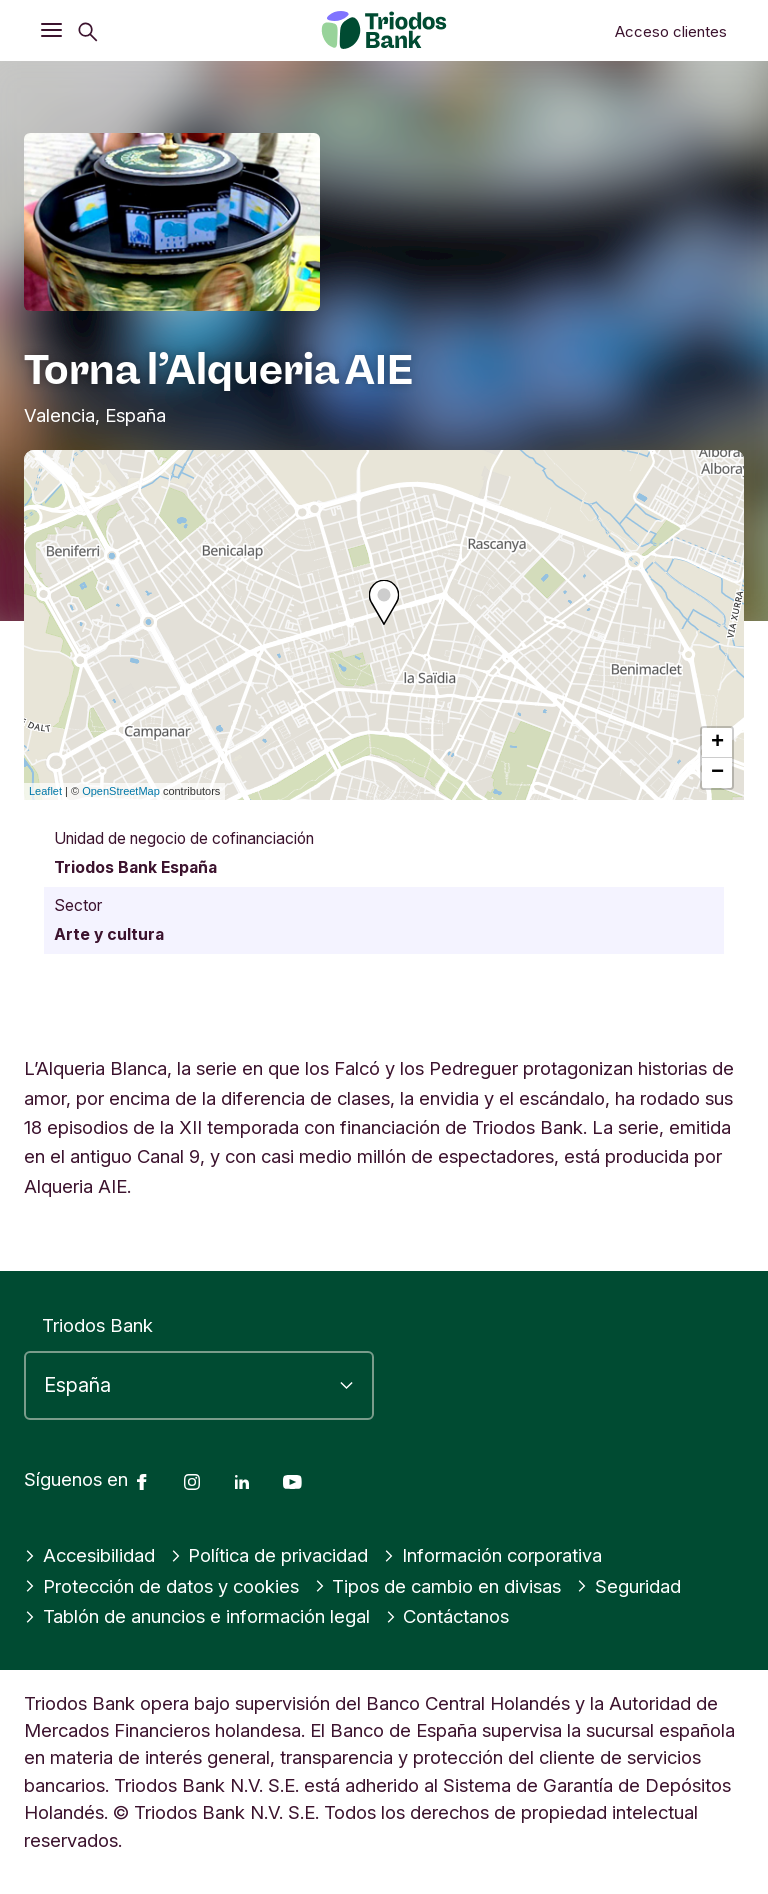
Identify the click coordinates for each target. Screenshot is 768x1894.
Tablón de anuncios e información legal (197, 1616)
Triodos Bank (97, 1325)
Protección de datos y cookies (161, 1586)
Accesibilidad (89, 1555)
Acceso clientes (671, 31)
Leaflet (45, 791)
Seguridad (628, 1586)
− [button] (717, 773)
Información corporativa (492, 1555)
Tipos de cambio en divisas (438, 1586)
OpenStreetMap (121, 791)
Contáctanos (447, 1616)
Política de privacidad (269, 1555)
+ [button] (717, 743)
